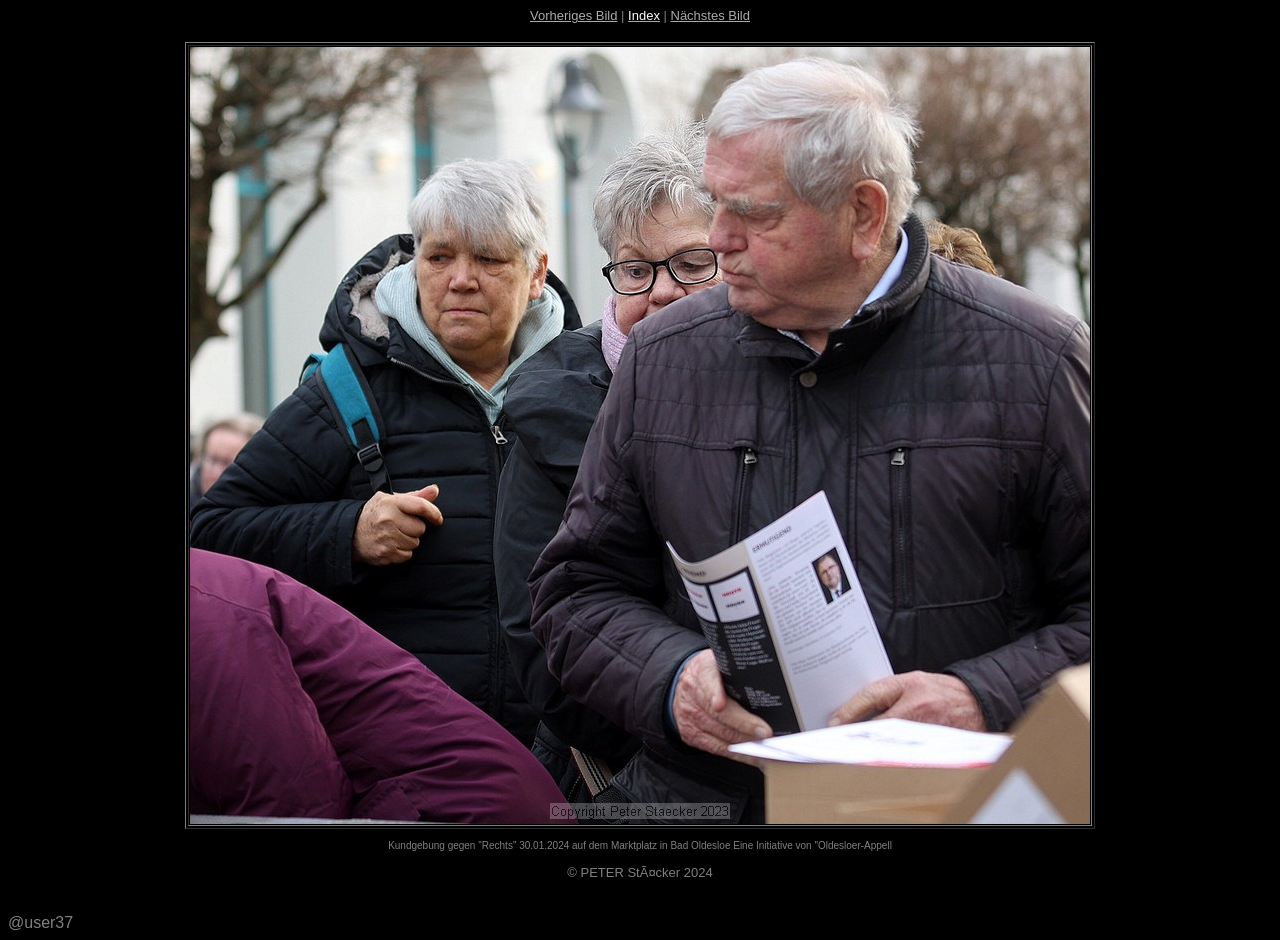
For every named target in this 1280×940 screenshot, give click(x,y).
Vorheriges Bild (573, 15)
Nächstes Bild (710, 15)
